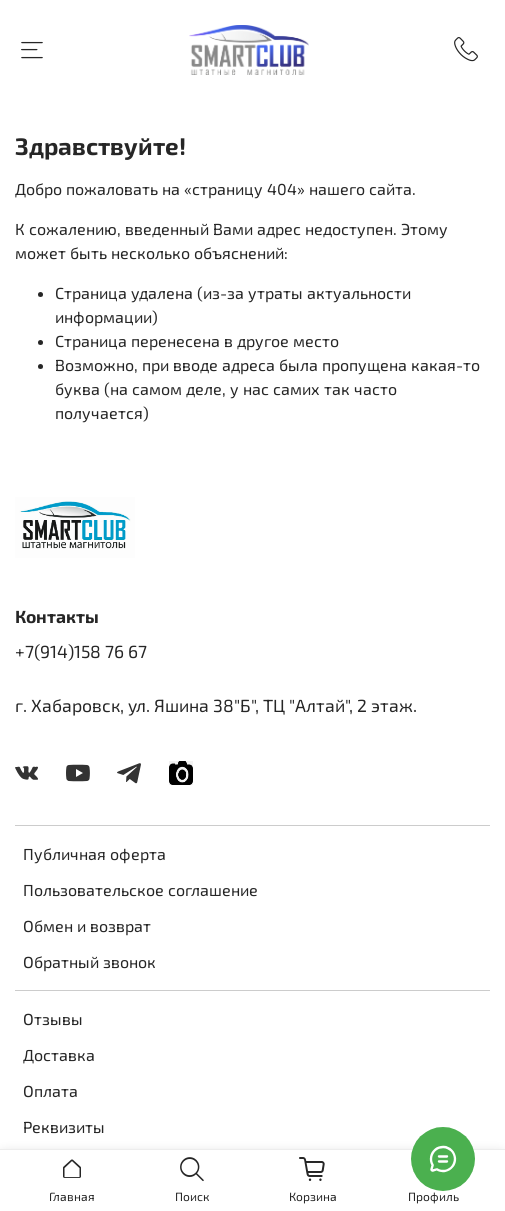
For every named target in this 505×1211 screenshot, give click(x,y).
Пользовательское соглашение (140, 889)
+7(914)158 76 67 (81, 651)
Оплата (50, 1090)
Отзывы (53, 1018)
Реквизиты (64, 1126)
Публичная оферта (94, 853)
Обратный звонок (89, 961)
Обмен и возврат (87, 925)
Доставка (59, 1054)
